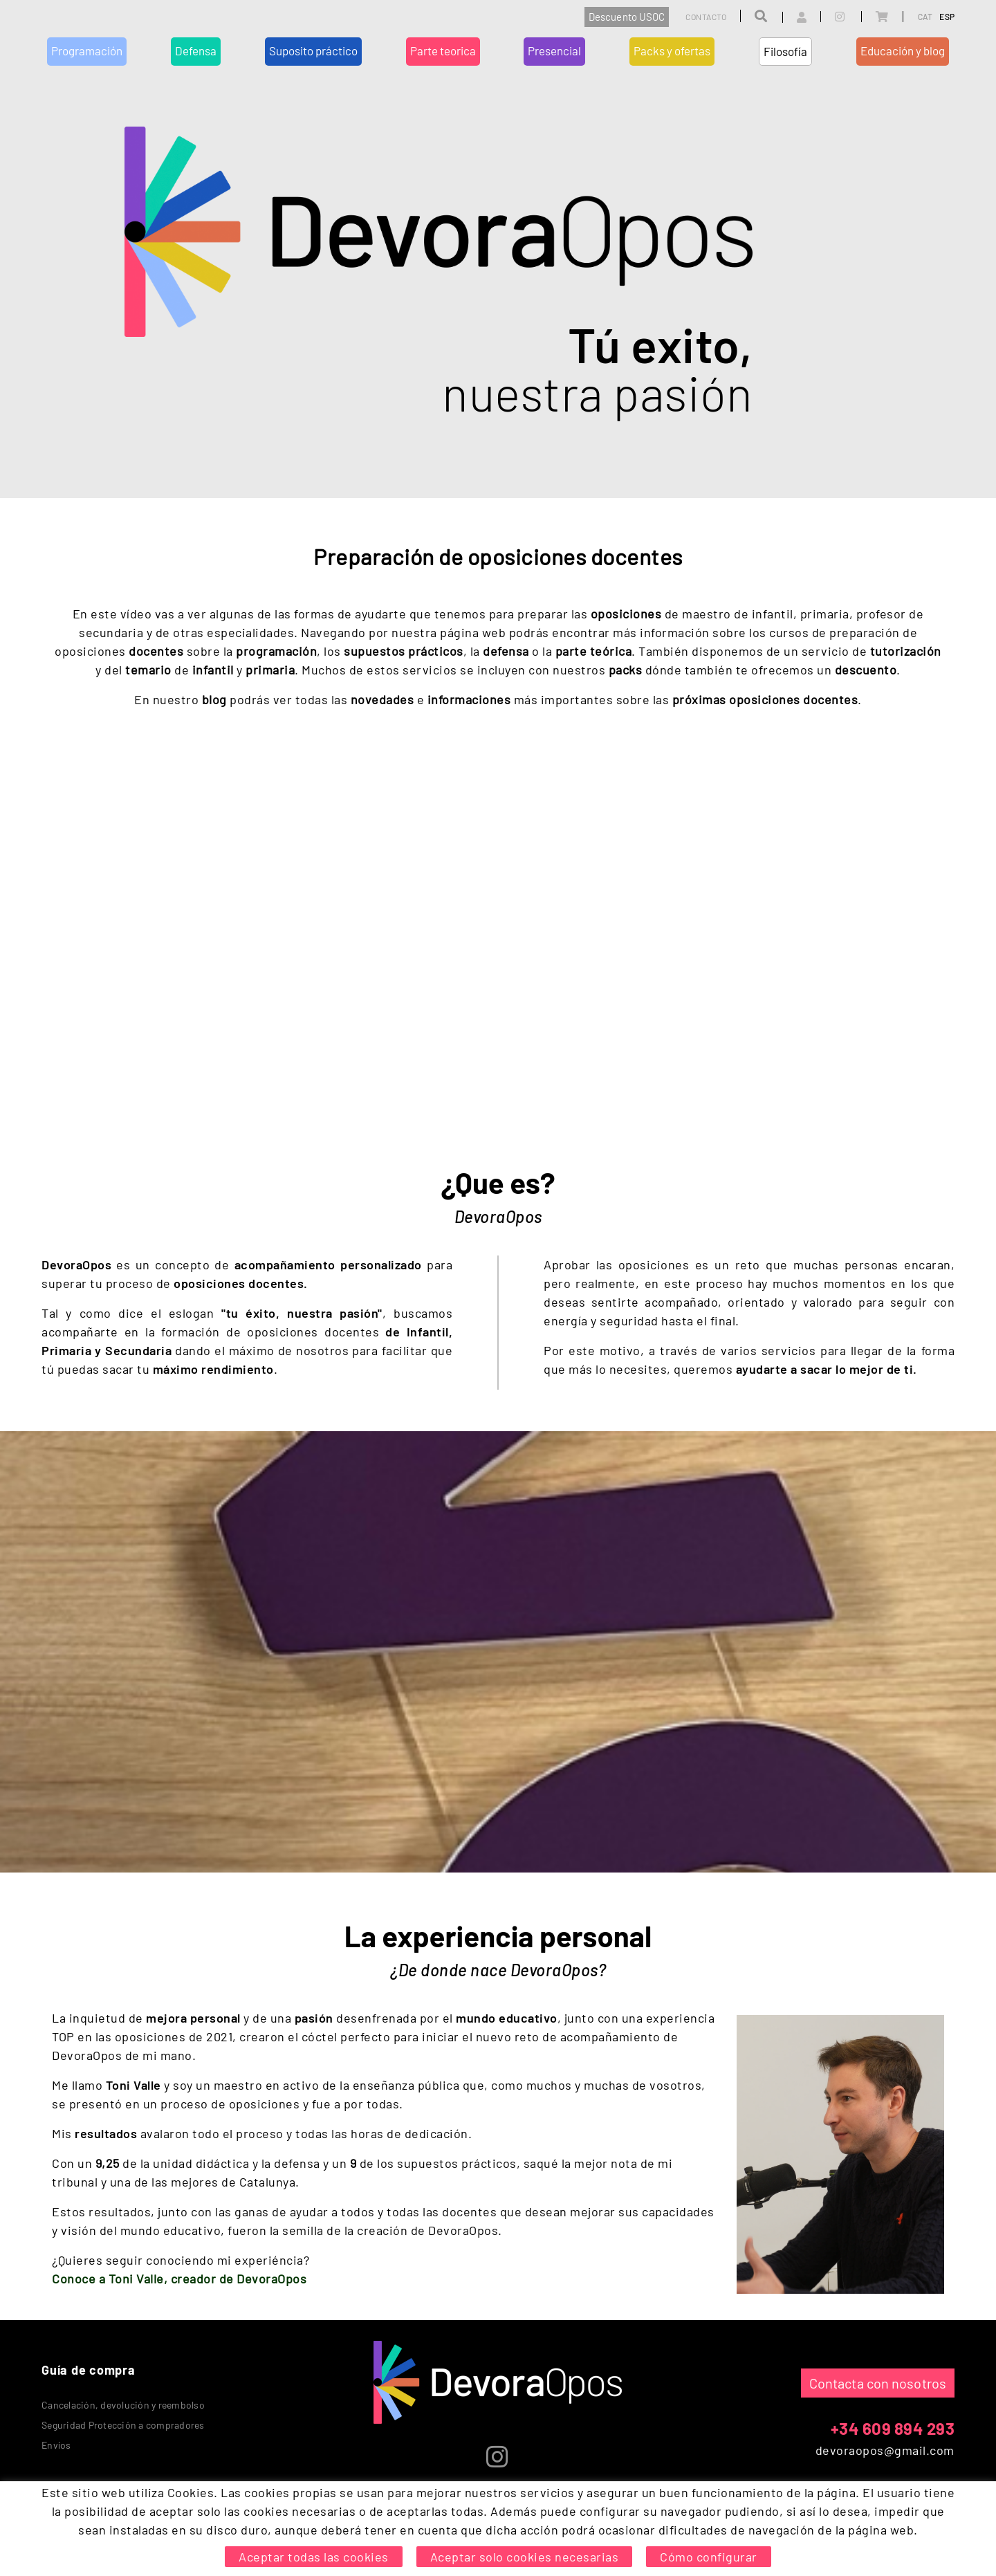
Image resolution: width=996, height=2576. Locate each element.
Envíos (56, 2445)
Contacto (705, 16)
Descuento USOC (627, 16)
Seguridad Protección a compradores (123, 2425)
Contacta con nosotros (877, 2383)
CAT (925, 16)
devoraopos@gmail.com (884, 2450)
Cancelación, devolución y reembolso (123, 2405)
